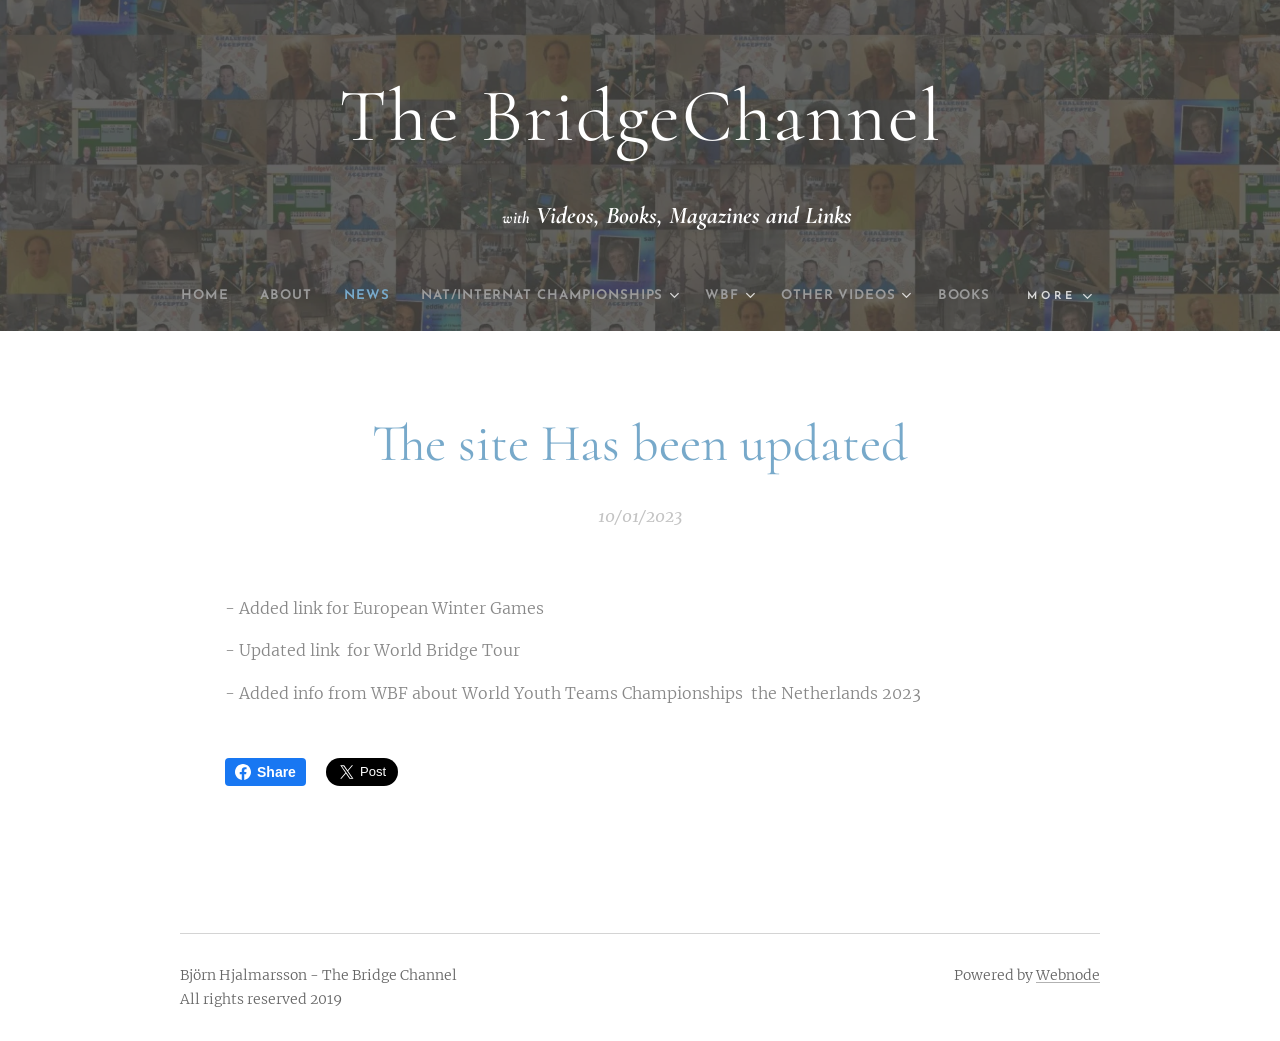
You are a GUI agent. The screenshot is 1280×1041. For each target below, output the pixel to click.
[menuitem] (217, 296)
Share (265, 772)
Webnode (1068, 975)
